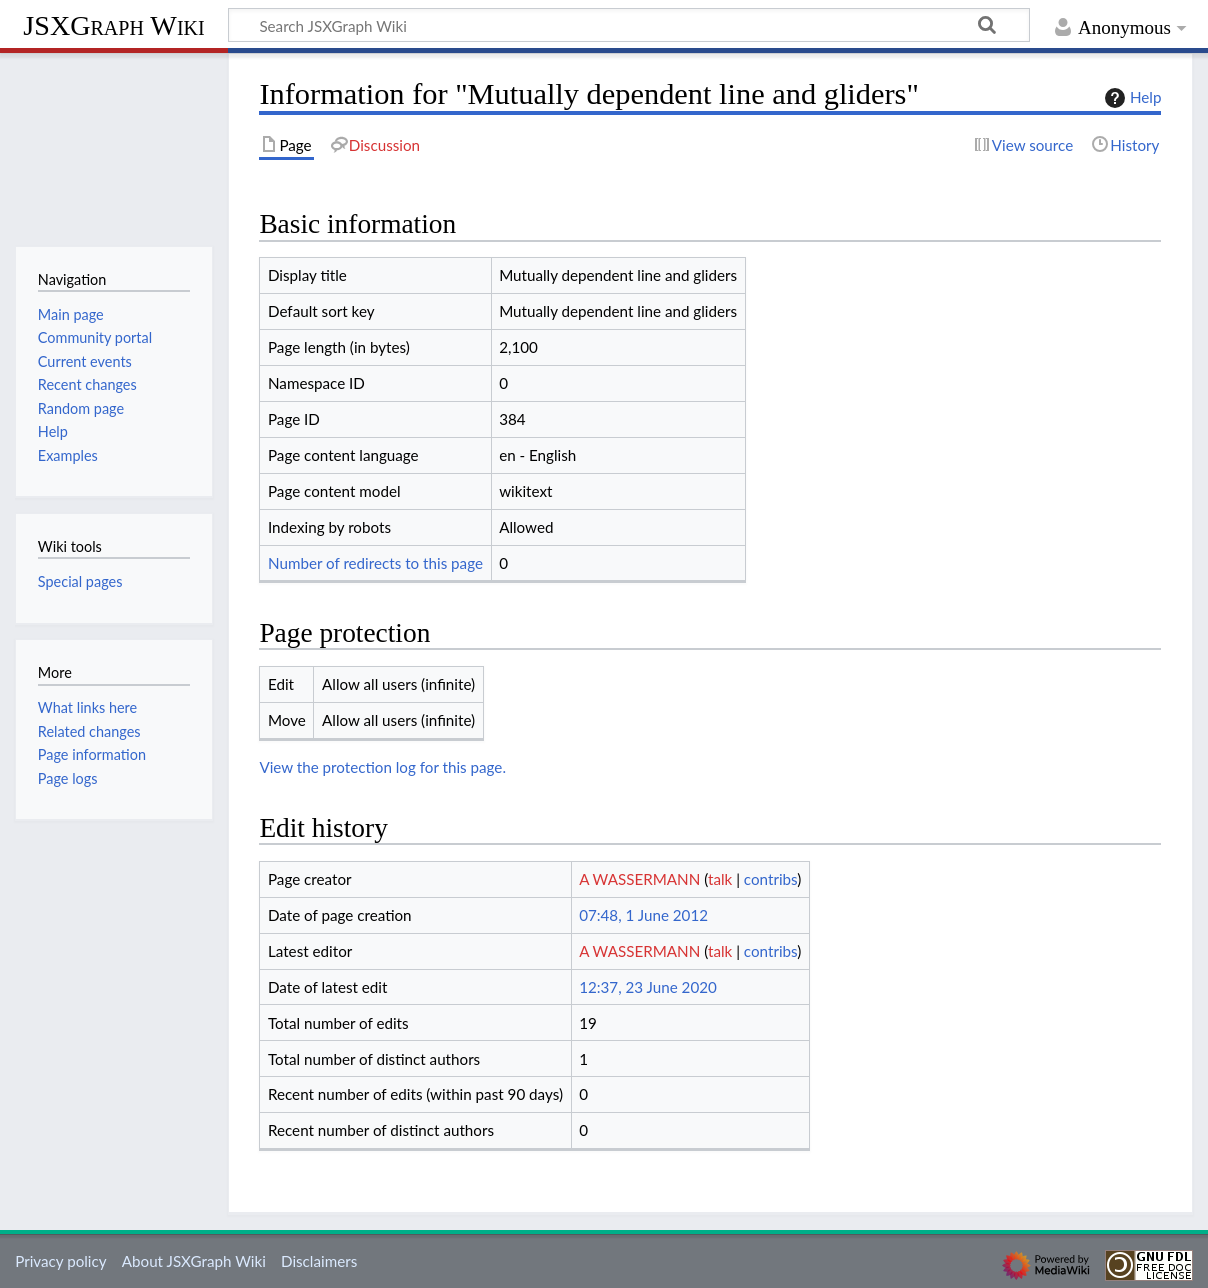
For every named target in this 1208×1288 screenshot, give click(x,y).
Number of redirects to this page (375, 563)
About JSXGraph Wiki (194, 1261)
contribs (770, 879)
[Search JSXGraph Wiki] (629, 25)
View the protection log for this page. (382, 767)
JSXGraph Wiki (113, 25)
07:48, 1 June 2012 (643, 915)
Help (1130, 98)
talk (720, 879)
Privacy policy (60, 1261)
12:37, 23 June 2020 (648, 987)
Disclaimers (319, 1261)
